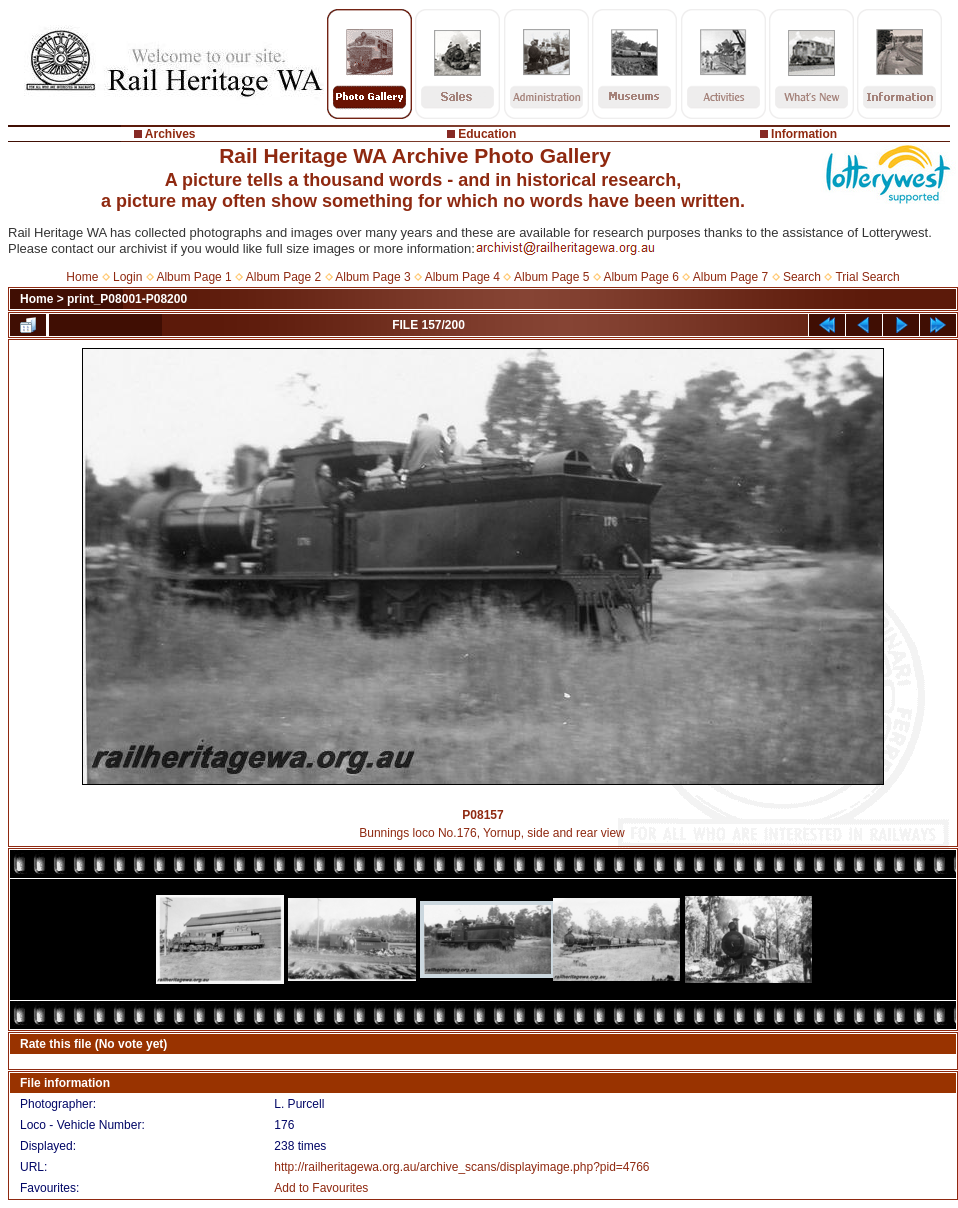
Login (127, 277)
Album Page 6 (640, 277)
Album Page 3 (372, 277)
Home (82, 277)
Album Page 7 (730, 277)
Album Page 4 (462, 277)
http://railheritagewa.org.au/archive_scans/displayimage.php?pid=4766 (461, 1167)
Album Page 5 (551, 277)
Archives (170, 134)
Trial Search (867, 277)
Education (487, 134)
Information (804, 134)
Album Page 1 (193, 277)
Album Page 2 (283, 277)
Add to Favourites (321, 1188)
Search (802, 277)
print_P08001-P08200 (127, 299)
